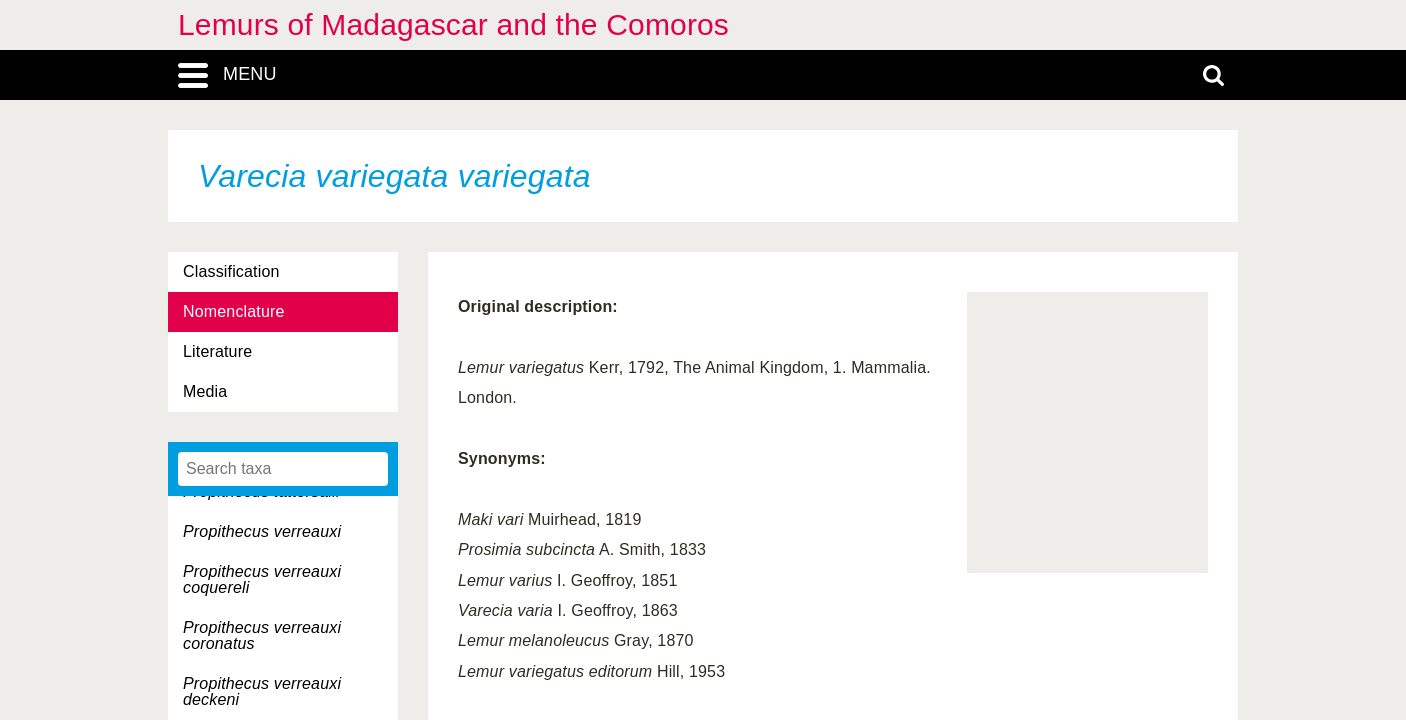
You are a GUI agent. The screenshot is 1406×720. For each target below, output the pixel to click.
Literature (217, 351)
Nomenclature (234, 311)
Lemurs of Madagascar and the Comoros (453, 24)
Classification (231, 271)
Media (205, 391)
